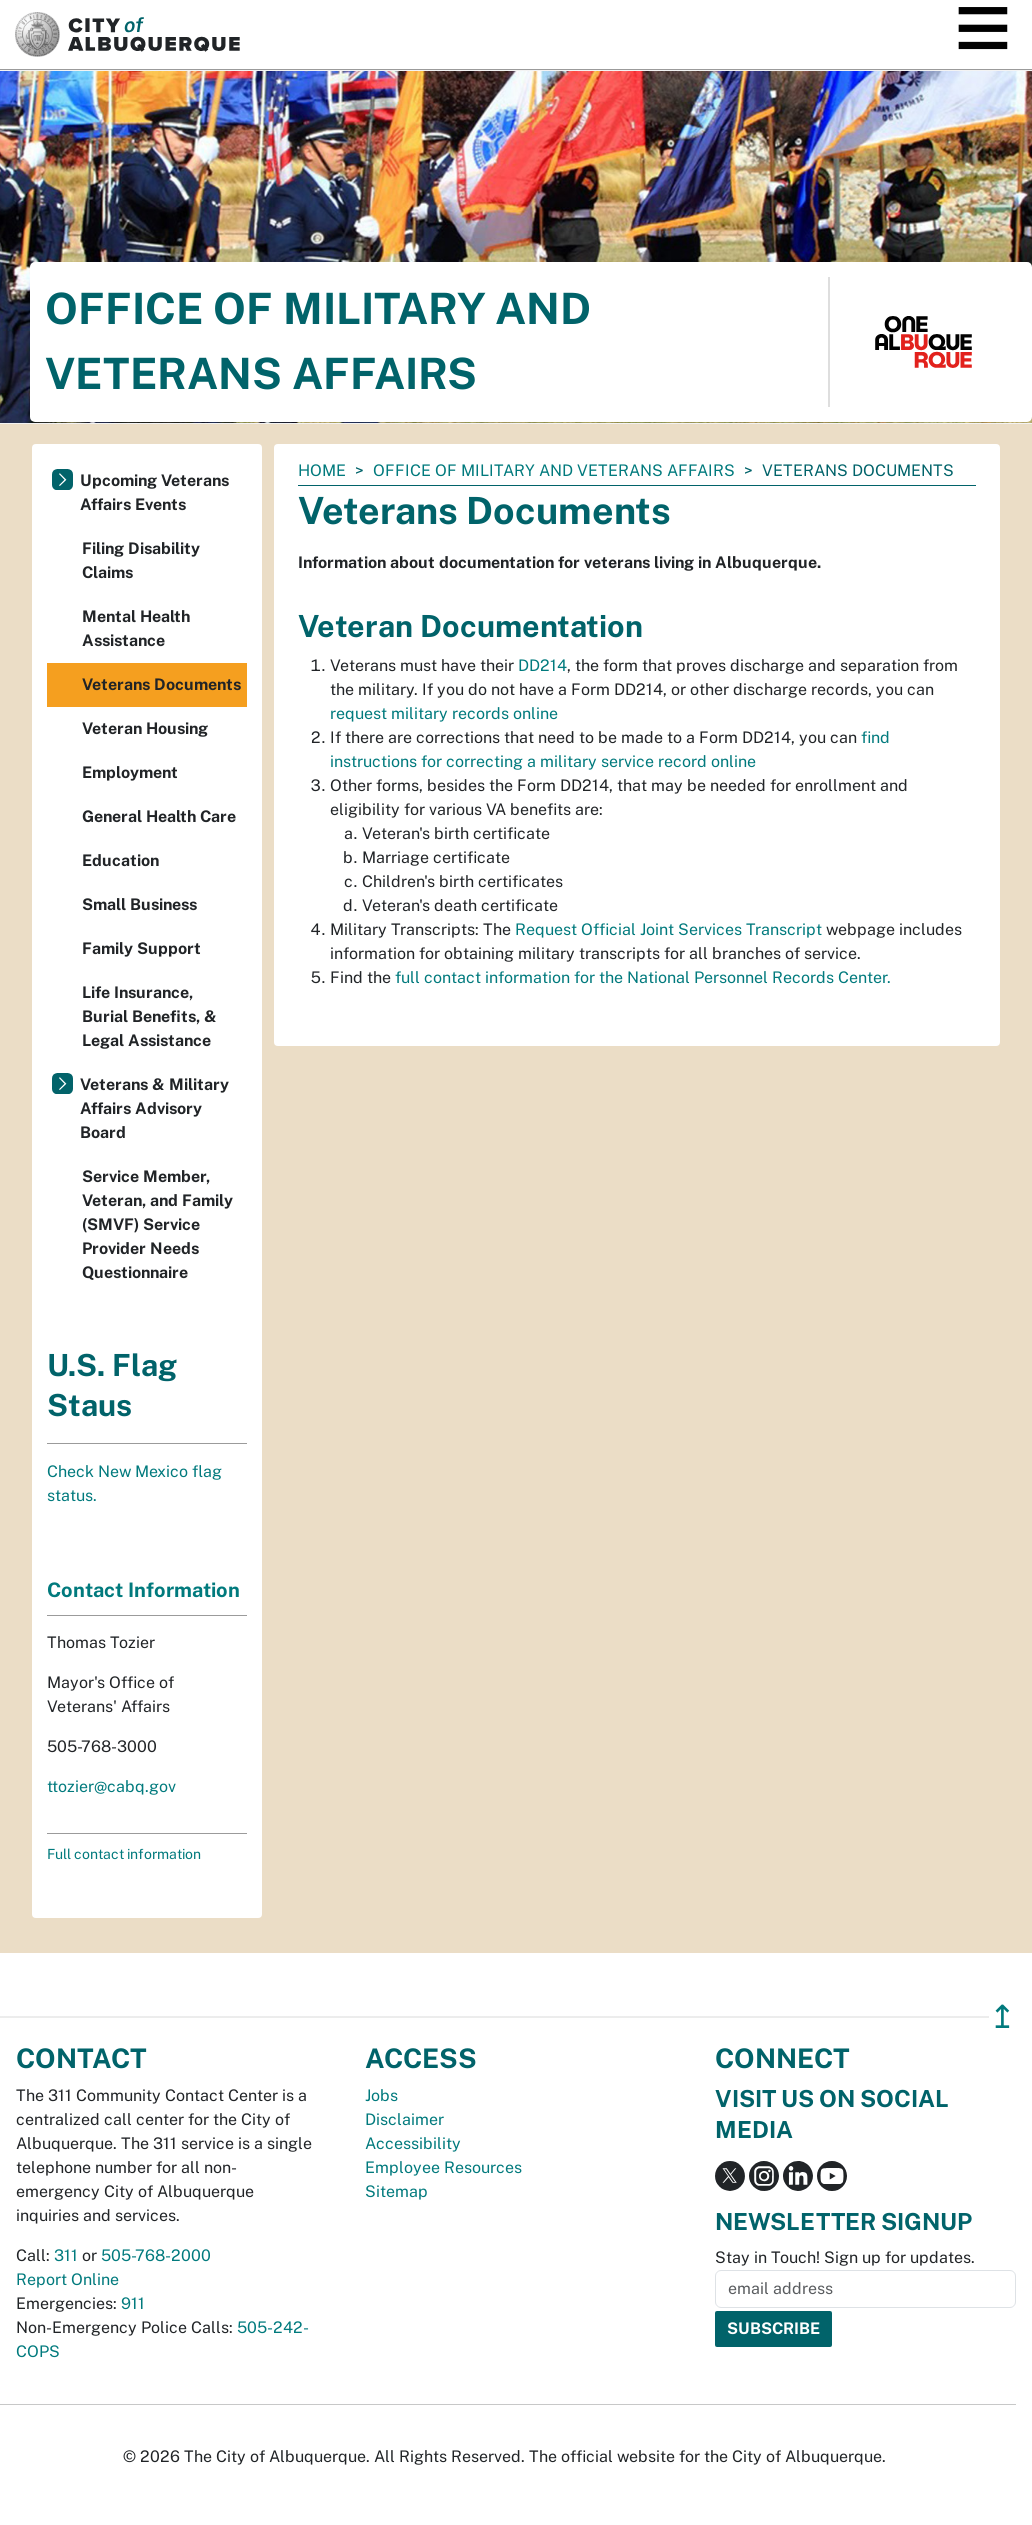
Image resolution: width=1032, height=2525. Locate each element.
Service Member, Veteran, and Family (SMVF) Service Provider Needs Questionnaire (157, 1224)
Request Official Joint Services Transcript (666, 929)
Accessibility (413, 2143)
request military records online (444, 713)
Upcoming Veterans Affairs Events (154, 492)
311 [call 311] (66, 2255)
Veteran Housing (145, 728)
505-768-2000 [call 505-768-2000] (156, 2255)
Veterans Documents (161, 684)
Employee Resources (443, 2167)
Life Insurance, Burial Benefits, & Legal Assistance (149, 1016)
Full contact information (124, 1854)
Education (120, 860)
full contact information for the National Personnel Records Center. (643, 977)
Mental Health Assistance (136, 628)
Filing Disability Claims (141, 560)
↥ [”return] (1002, 2016)
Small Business (139, 904)
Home (322, 470)
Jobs (381, 2095)
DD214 (542, 665)
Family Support (141, 948)
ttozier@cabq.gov (111, 1786)
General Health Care (159, 816)
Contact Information (143, 1590)
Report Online (67, 2279)
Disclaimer (404, 2119)
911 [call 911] (133, 2303)
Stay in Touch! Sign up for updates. (845, 2257)
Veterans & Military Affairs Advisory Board (154, 1108)
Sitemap (396, 2191)
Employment (130, 772)
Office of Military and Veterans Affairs (554, 470)
